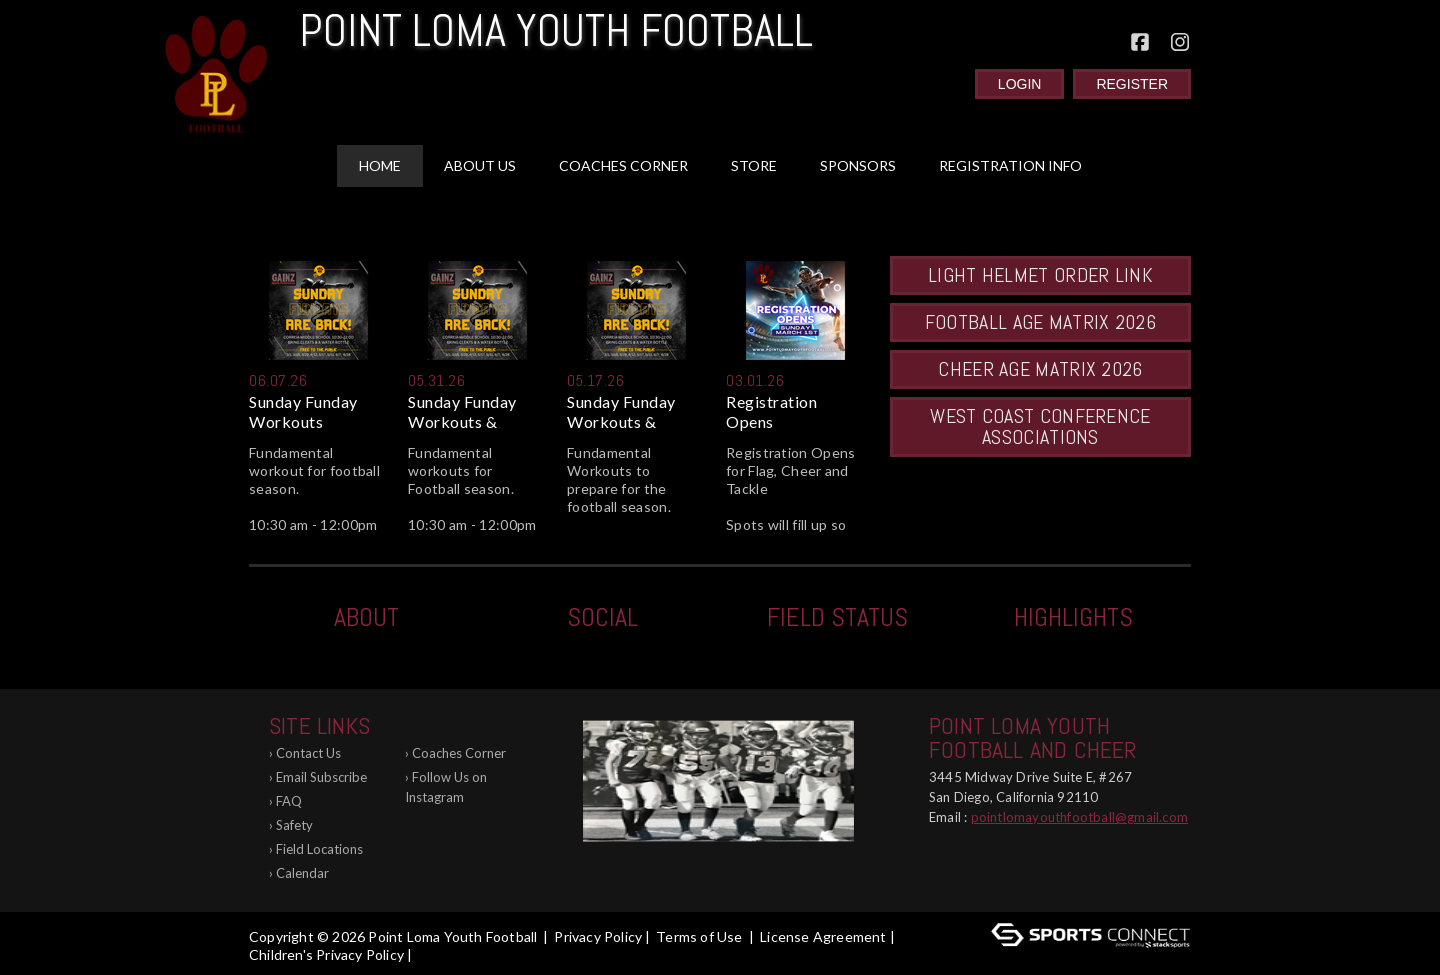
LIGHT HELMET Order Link (1040, 275)
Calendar (302, 873)
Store (754, 165)
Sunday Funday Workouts (303, 411)
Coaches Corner (623, 165)
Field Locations (319, 849)
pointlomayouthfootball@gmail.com (1079, 817)
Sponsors (858, 165)
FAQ (289, 801)
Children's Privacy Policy (326, 954)
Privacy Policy (598, 936)
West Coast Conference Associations (1040, 426)
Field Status (837, 617)
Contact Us (308, 753)
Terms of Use (699, 936)
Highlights (1073, 617)
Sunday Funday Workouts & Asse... (621, 412)
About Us (480, 165)
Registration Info (1010, 165)
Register (1132, 84)
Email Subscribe (321, 777)
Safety (294, 825)
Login (1020, 84)
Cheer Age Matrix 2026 (1040, 369)
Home (380, 165)
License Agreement (823, 936)
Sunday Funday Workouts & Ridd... (462, 412)
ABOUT (366, 617)
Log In (444, 954)
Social (602, 617)
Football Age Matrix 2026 (1040, 322)
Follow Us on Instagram (446, 787)
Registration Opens (771, 411)
